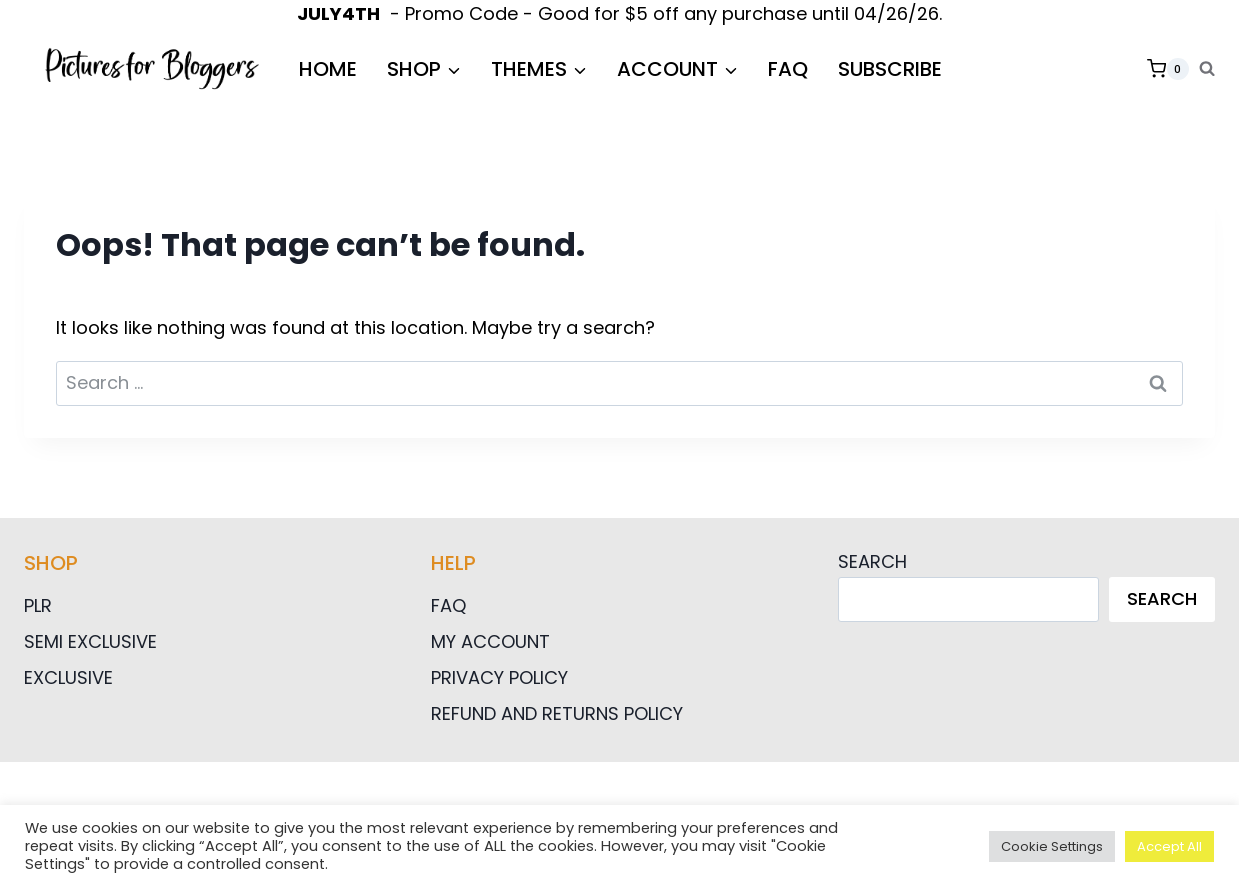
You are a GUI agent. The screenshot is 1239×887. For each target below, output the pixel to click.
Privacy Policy (499, 677)
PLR (38, 605)
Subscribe (890, 69)
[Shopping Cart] (1168, 69)
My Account (490, 641)
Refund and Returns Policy (557, 713)
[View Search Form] (1207, 69)
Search (872, 561)
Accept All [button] (1169, 846)
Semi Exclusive (90, 641)
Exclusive (68, 677)
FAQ (788, 69)
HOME (328, 69)
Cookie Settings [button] (1052, 846)
